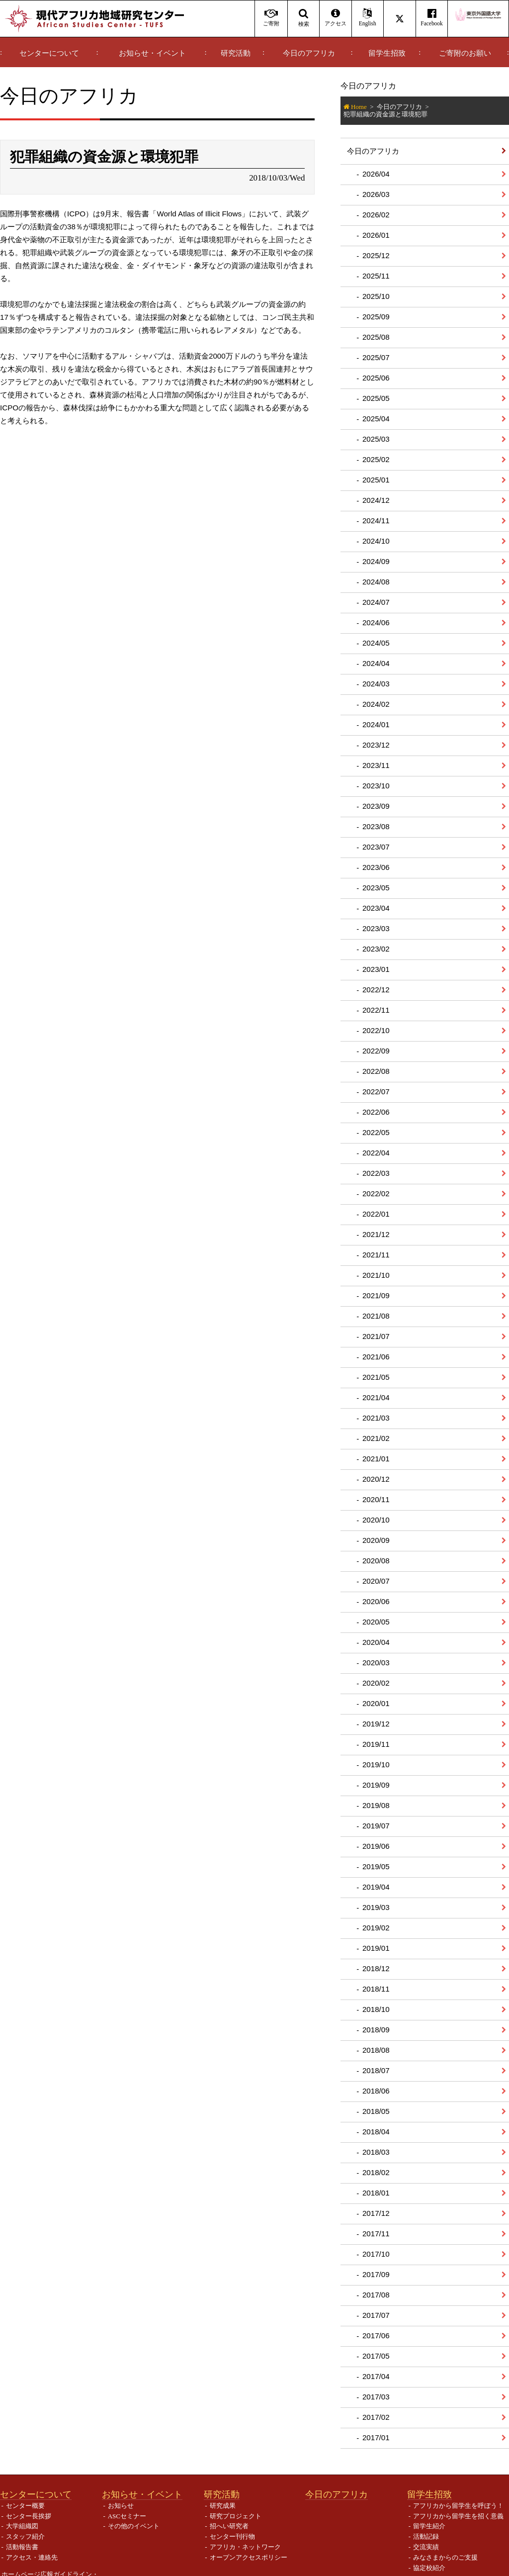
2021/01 (376, 1458)
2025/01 (376, 480)
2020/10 (376, 1520)
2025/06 (376, 378)
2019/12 (376, 1723)
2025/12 (376, 255)
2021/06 (376, 1356)
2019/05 (376, 1866)
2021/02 (376, 1438)
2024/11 (376, 520)
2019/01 (376, 1948)
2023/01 (376, 969)
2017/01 (376, 2437)
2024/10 (376, 541)
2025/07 (376, 357)
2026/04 (376, 174)
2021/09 (376, 1295)
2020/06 (376, 1601)
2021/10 (376, 1275)
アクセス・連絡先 (32, 2557)
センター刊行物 (232, 2536)
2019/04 (376, 1887)
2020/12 (376, 1479)
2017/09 (376, 2274)
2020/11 (376, 1499)
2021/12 (376, 1234)
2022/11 (376, 1010)
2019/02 (376, 1927)
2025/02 (376, 459)
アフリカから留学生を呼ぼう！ (458, 2505)
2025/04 (376, 418)
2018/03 (376, 2152)
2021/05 (376, 1377)
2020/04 (376, 1642)
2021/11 (376, 1254)
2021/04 (376, 1397)
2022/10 (376, 1030)
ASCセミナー (127, 2516)
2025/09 (376, 316)
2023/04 (376, 908)
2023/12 (376, 745)
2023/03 (376, 928)
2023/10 (376, 785)
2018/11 (376, 1989)
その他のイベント (134, 2526)
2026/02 (376, 214)
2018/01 (376, 2193)
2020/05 (376, 1622)
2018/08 (376, 2050)
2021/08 (376, 1316)
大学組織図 (22, 2526)
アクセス (335, 17)
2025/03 (376, 439)
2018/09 (376, 2029)
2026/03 (376, 194)
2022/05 (376, 1132)
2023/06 (376, 867)
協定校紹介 (429, 2568)
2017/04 (376, 2376)
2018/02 (376, 2172)
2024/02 (376, 704)
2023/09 (376, 806)
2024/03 (376, 683)
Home (359, 106)
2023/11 (376, 765)
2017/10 (376, 2254)
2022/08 (376, 1071)
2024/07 (376, 602)
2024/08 (376, 581)
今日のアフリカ (309, 53)
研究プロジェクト (235, 2516)
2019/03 (376, 1907)
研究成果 (223, 2505)
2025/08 (376, 337)
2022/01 (376, 1214)
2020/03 (376, 1662)
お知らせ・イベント (152, 53)
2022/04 (376, 1152)
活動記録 (426, 2536)
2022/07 (376, 1091)
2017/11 (376, 2233)
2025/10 (376, 296)
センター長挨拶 (28, 2516)
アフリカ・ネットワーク (245, 2547)
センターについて (49, 53)
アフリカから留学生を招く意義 (458, 2516)
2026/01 (376, 235)
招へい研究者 (229, 2526)
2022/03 (376, 1173)
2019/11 (376, 1744)
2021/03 (376, 1418)
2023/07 (376, 847)
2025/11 (376, 276)
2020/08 (376, 1560)
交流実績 (426, 2547)
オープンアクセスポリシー (248, 2557)
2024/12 (376, 500)
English (367, 17)
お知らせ (121, 2505)
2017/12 (376, 2213)
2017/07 (376, 2315)
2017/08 (376, 2294)
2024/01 (376, 724)
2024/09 (376, 561)
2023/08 (376, 826)
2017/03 (376, 2396)
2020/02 (376, 1683)
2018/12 (376, 1968)
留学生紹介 (429, 2526)
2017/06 (376, 2335)
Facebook (431, 17)
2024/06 (376, 622)
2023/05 (376, 887)
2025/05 (376, 398)
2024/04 (376, 663)
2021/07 (376, 1336)
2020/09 (376, 1540)
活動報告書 (22, 2547)
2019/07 (376, 1825)
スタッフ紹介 (25, 2536)
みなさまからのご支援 (445, 2557)
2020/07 (376, 1581)
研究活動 (236, 53)
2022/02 (376, 1193)
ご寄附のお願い (465, 53)
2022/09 (376, 1051)
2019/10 (376, 1764)
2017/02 (376, 2417)
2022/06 (376, 1112)
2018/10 (376, 2009)
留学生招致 (387, 53)
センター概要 (25, 2505)
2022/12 (376, 989)
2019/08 (376, 1805)
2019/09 (376, 1785)
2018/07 (376, 2070)
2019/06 (376, 1846)
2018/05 (376, 2111)
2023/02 (376, 949)
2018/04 (376, 2131)
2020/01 (376, 1703)
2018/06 (376, 2091)
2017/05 (376, 2356)
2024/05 (376, 643)
